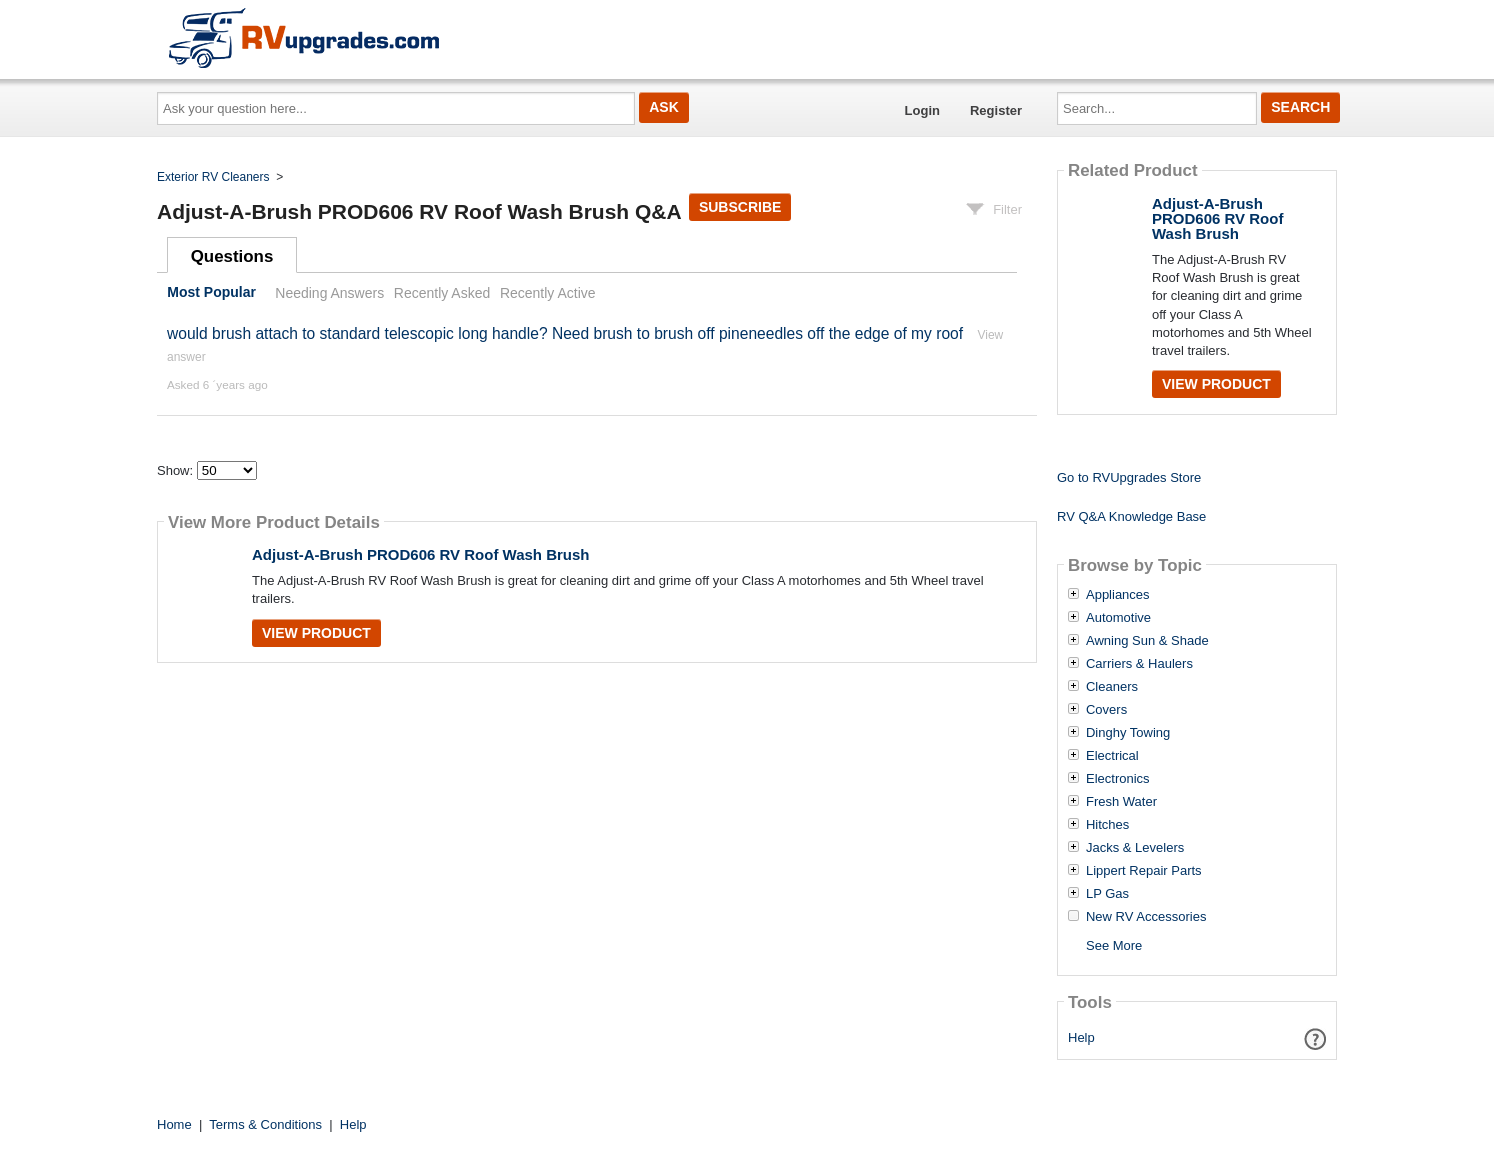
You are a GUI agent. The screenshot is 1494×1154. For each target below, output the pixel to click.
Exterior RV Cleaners (213, 177)
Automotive (1118, 618)
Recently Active (548, 293)
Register (996, 110)
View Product (316, 633)
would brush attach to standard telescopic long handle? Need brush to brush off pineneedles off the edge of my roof (565, 333)
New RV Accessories (1146, 917)
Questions (232, 256)
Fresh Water (1121, 802)
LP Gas (1107, 894)
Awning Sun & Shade (1147, 641)
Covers (1106, 710)
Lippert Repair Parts (1144, 871)
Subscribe (740, 207)
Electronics (1118, 779)
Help (1081, 1037)
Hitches (1107, 825)
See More (1114, 945)
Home (174, 1124)
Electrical (1112, 756)
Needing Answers (329, 293)
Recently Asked (442, 293)
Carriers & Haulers (1139, 664)
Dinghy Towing (1128, 733)
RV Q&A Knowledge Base (1131, 516)
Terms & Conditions (265, 1124)
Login (922, 110)
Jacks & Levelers (1135, 848)
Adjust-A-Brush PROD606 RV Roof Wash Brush (421, 554)
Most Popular (211, 293)
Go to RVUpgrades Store (1129, 477)
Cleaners (1112, 687)
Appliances (1118, 595)
